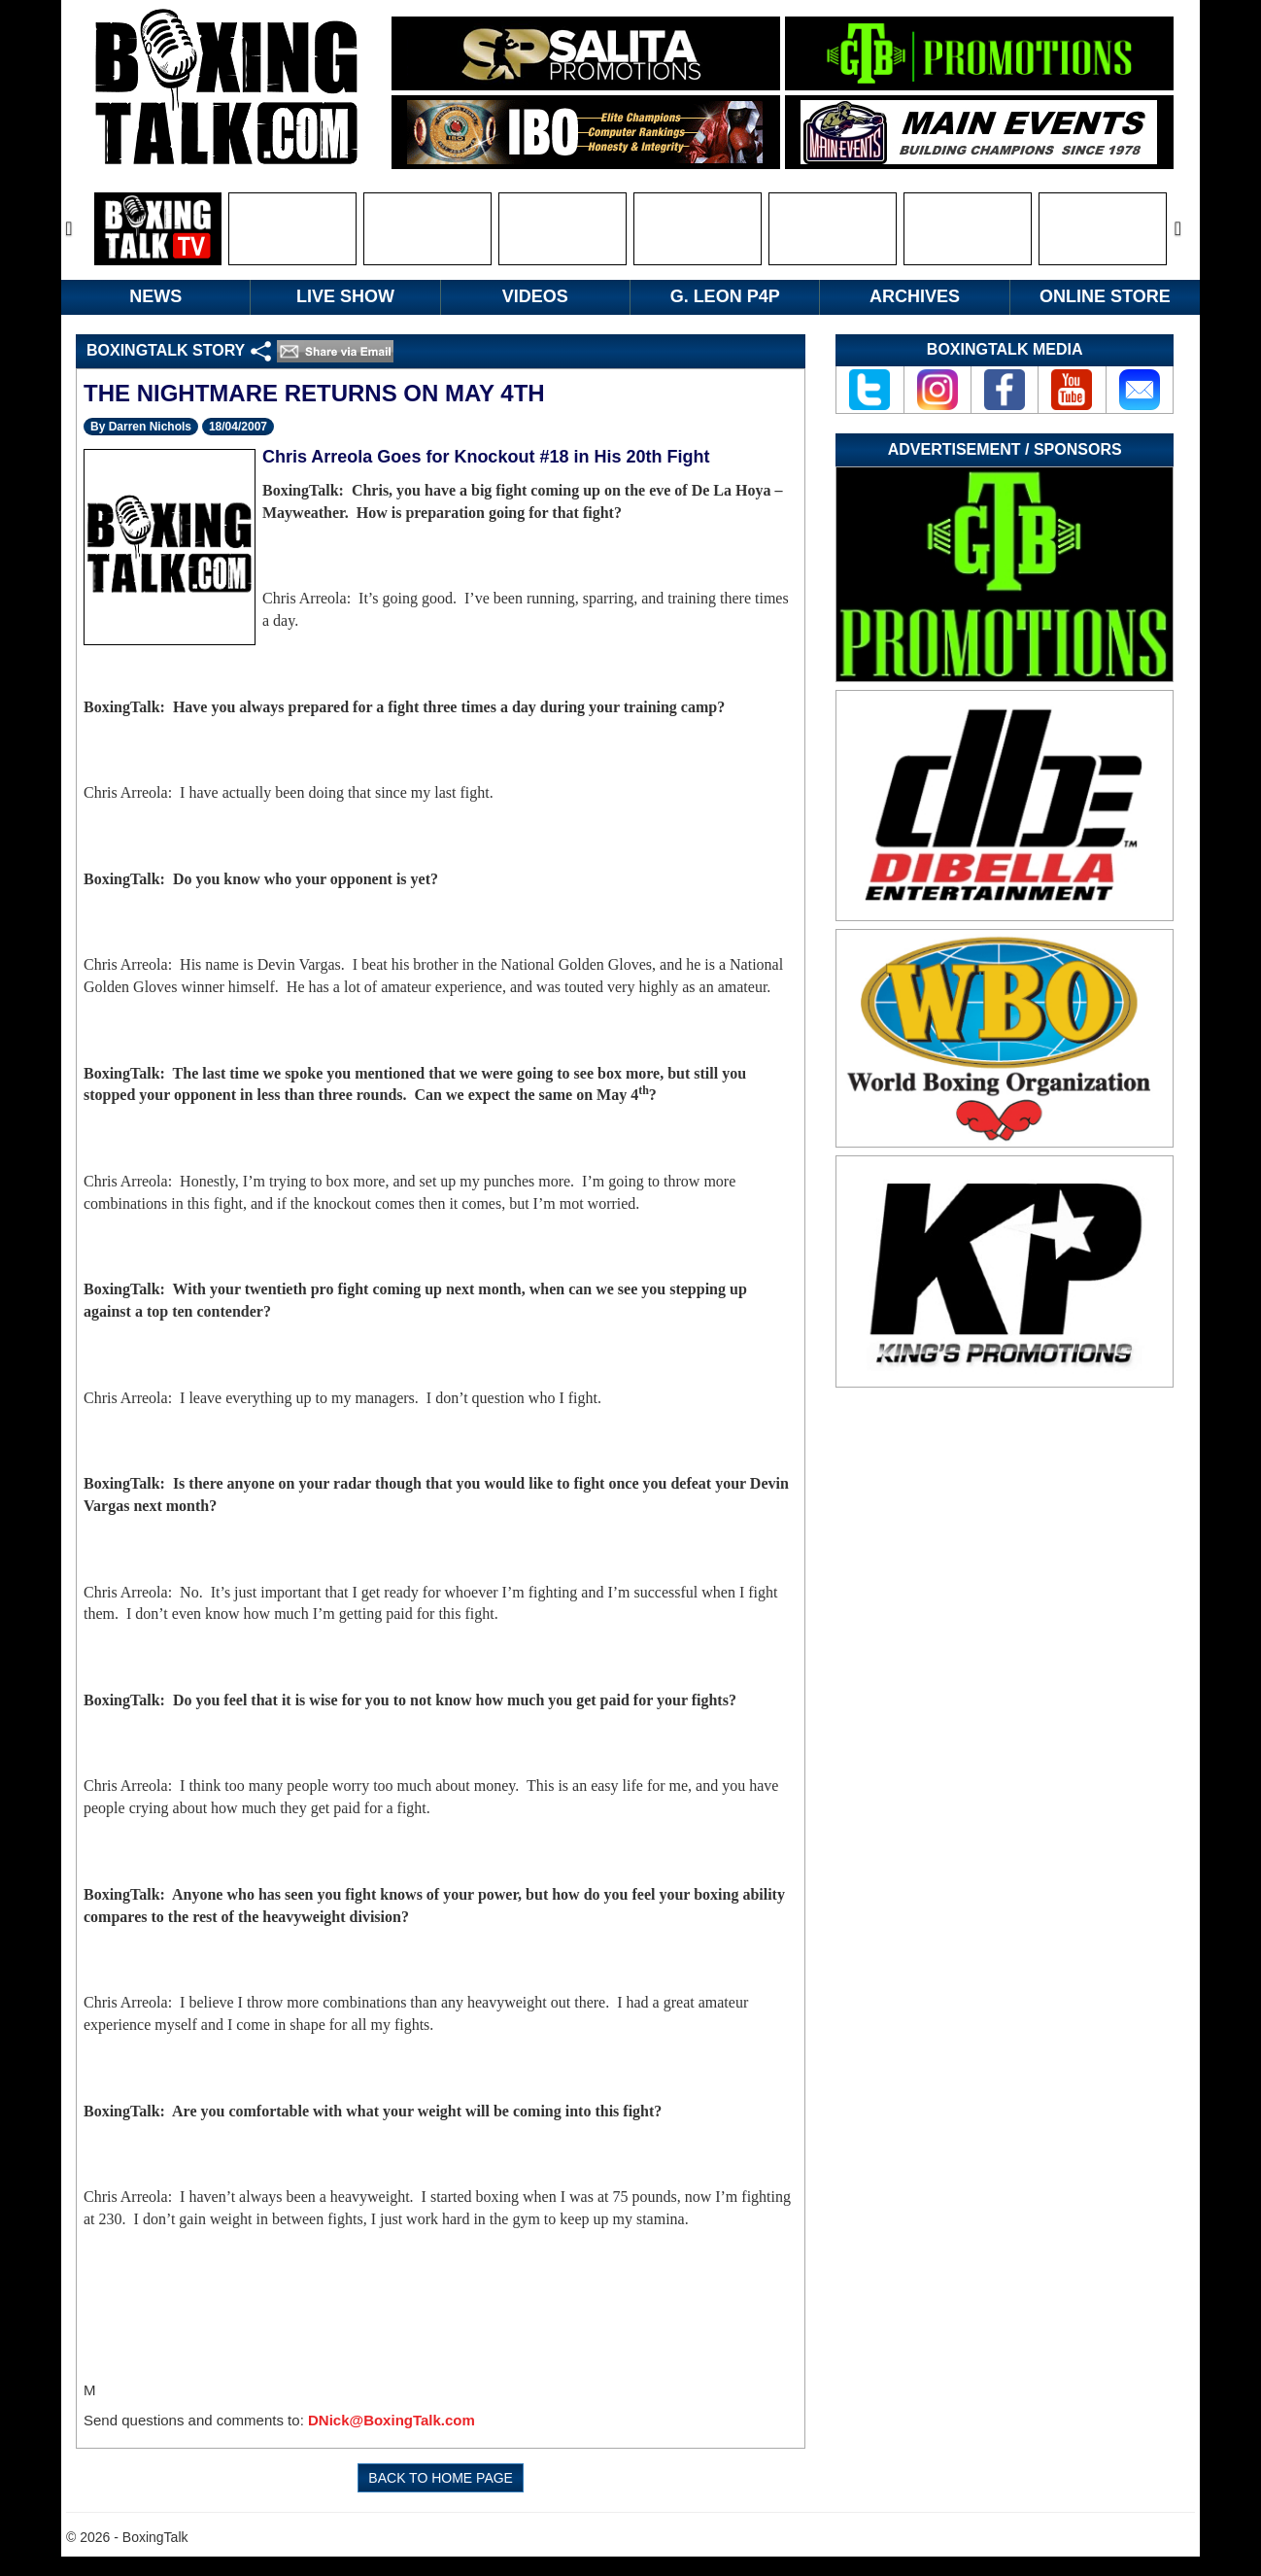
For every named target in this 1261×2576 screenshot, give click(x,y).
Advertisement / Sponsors (1005, 449)
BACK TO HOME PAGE (440, 2478)
